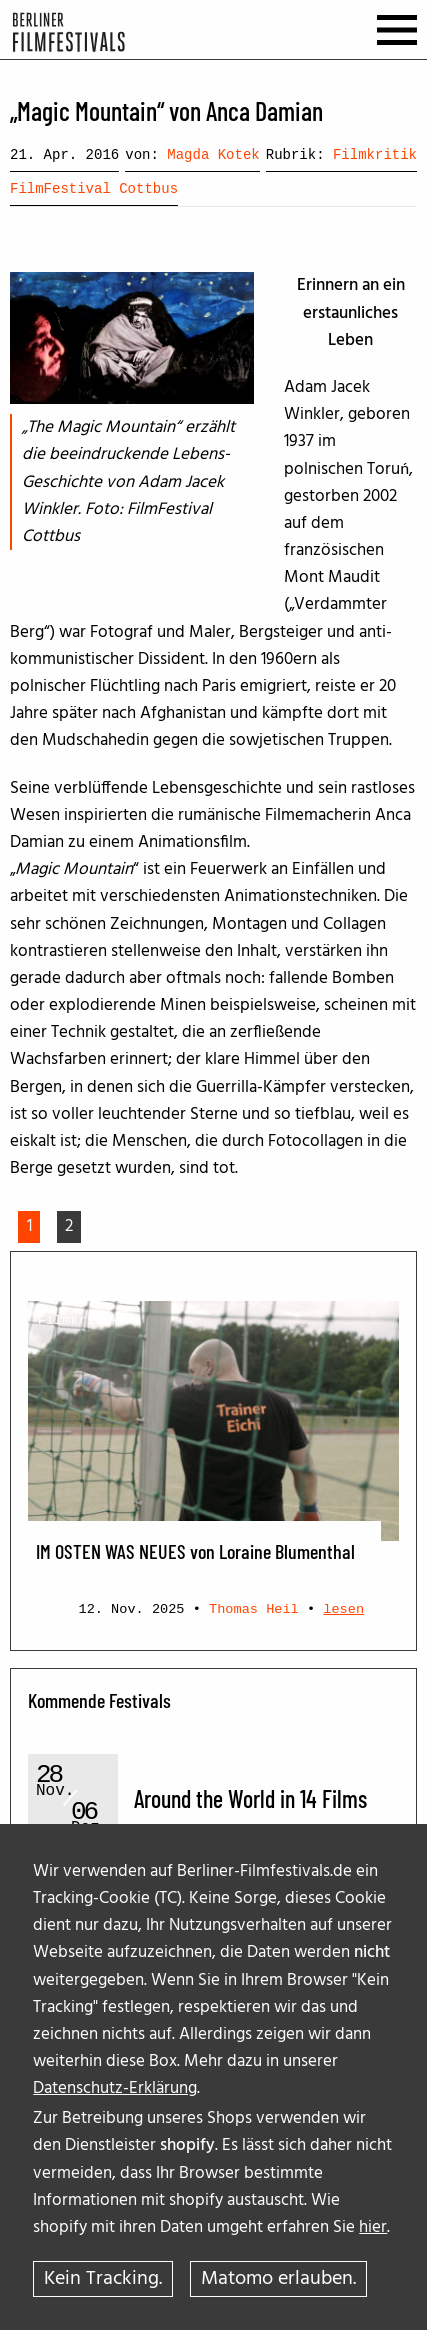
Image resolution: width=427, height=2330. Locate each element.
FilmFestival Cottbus (94, 189)
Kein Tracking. (103, 2279)
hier (373, 2227)
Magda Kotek (213, 155)
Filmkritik (375, 155)
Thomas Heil (254, 1609)
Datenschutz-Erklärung (115, 2088)
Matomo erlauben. (278, 2279)
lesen (343, 1609)
